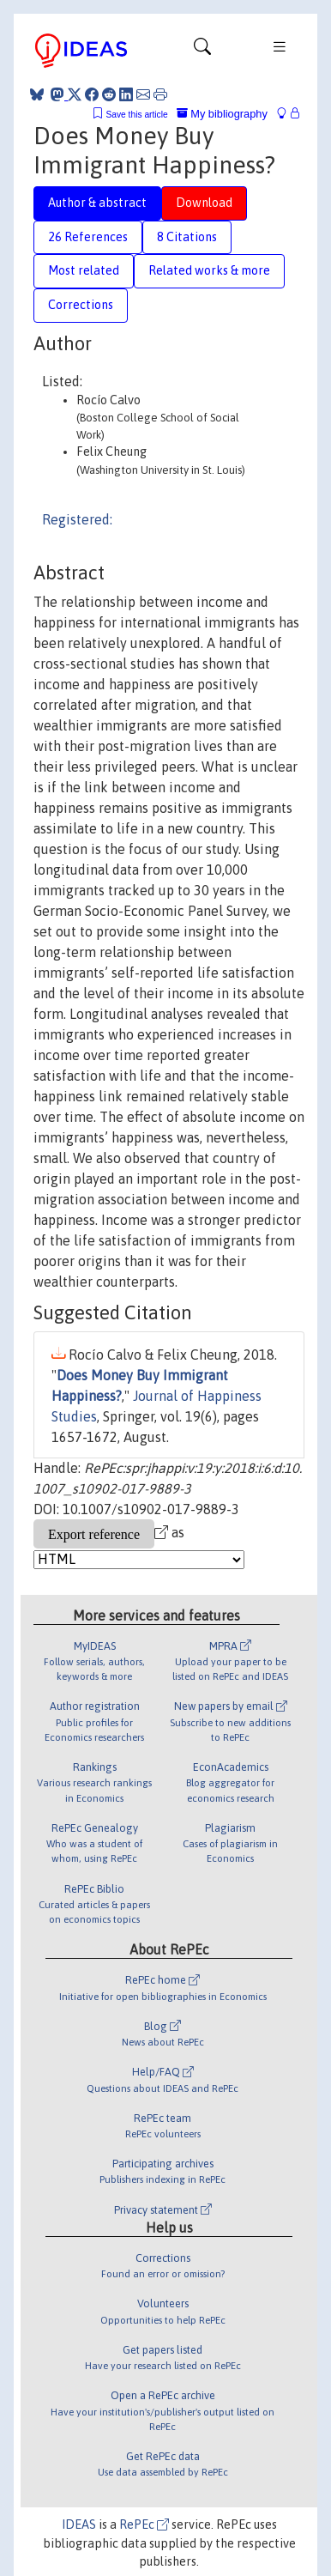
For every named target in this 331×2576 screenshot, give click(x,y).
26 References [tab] (88, 237)
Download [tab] (204, 202)
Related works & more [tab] (209, 270)
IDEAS (79, 2524)
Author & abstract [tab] (97, 202)
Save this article (136, 114)
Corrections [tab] (80, 305)
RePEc (144, 2524)
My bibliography (222, 113)
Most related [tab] (83, 270)
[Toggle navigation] (202, 50)
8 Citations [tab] (187, 237)
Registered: (77, 519)
